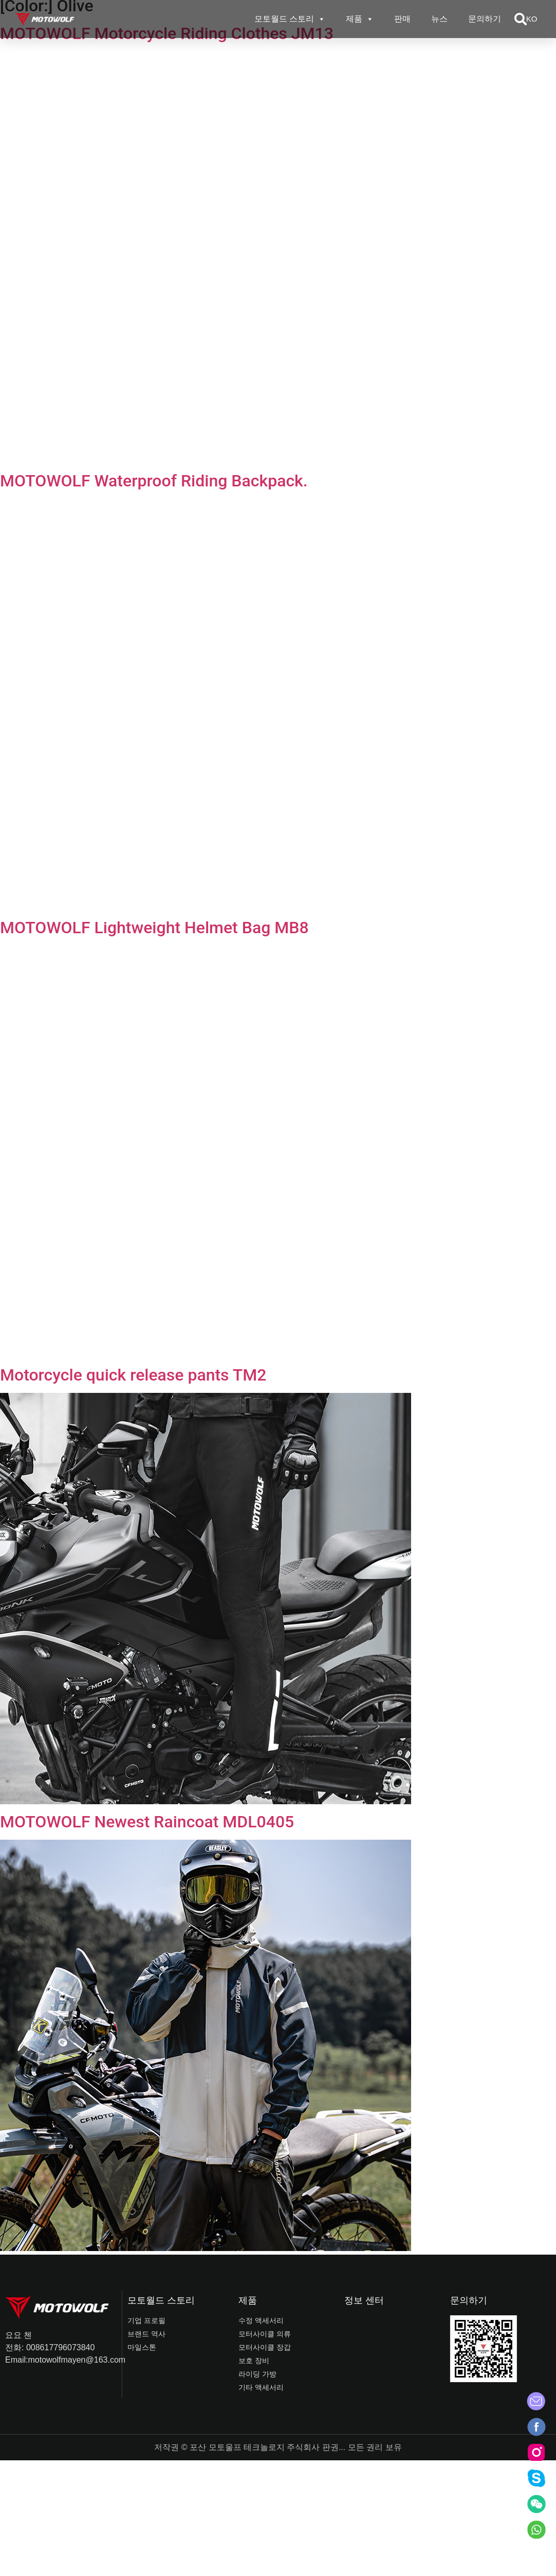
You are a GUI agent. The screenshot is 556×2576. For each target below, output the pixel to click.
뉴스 (439, 19)
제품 (360, 19)
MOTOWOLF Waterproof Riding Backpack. (154, 481)
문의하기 (484, 19)
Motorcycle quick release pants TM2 (133, 1375)
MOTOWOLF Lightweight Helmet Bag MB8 (154, 927)
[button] (520, 19)
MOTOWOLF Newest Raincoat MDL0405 (147, 1821)
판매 (402, 19)
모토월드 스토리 (289, 19)
